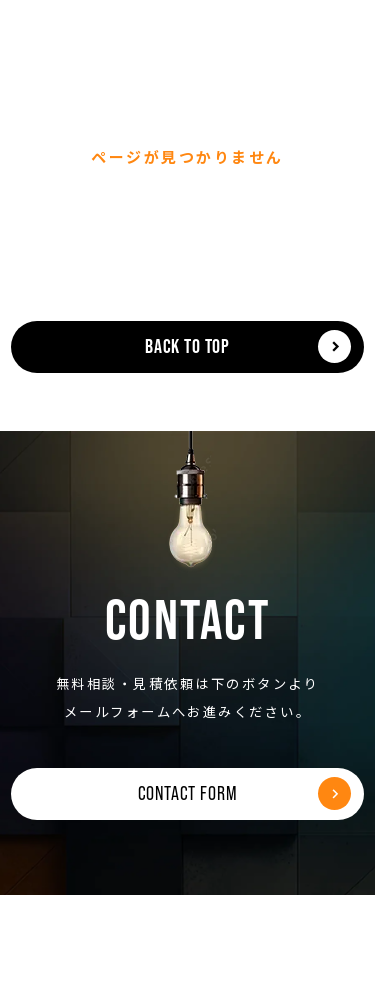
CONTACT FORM (188, 793)
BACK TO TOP (187, 346)
